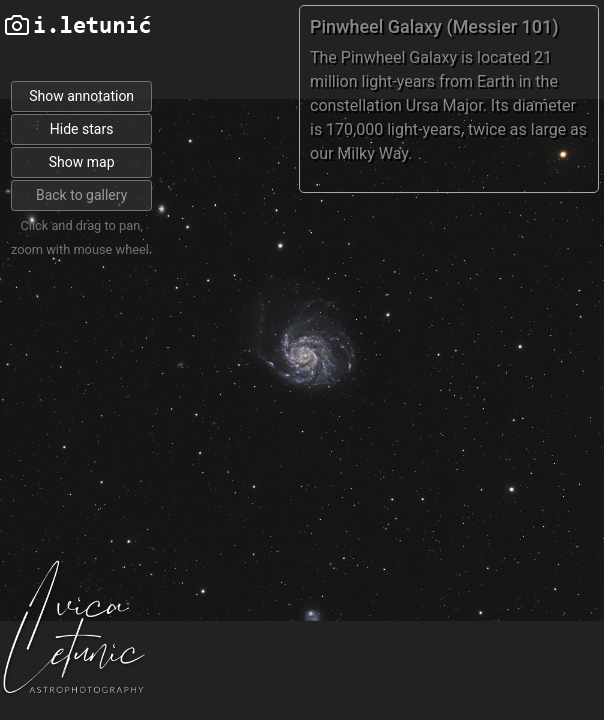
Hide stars (82, 129)
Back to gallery (81, 195)
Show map (82, 162)
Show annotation (81, 96)
